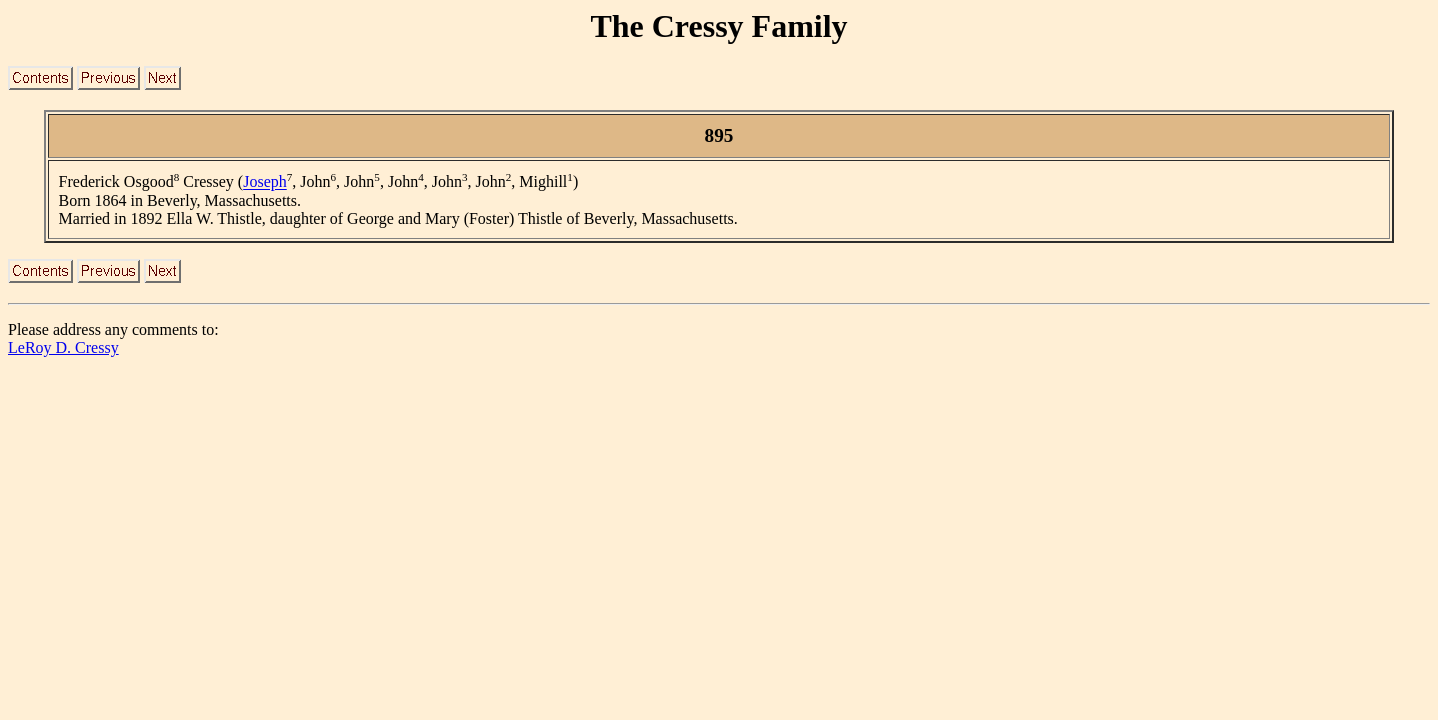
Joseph (265, 182)
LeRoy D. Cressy (63, 347)
